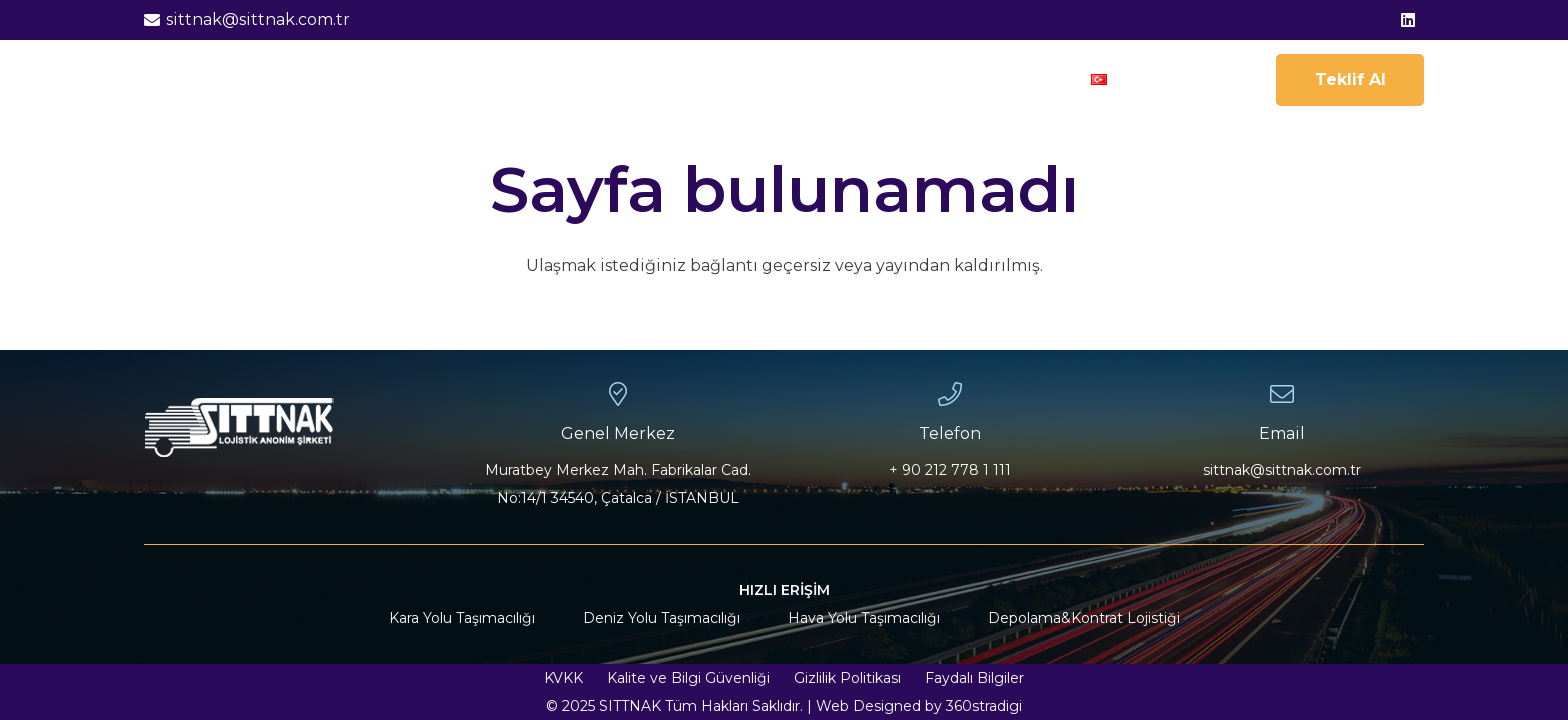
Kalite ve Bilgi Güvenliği (688, 678)
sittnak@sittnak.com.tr (1282, 470)
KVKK (563, 678)
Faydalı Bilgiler (974, 678)
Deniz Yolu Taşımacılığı (661, 618)
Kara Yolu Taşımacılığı (462, 618)
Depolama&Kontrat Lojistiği (1084, 618)
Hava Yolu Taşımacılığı (864, 618)
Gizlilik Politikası (847, 678)
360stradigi (984, 706)
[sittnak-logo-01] (212, 80)
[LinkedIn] (1408, 20)
